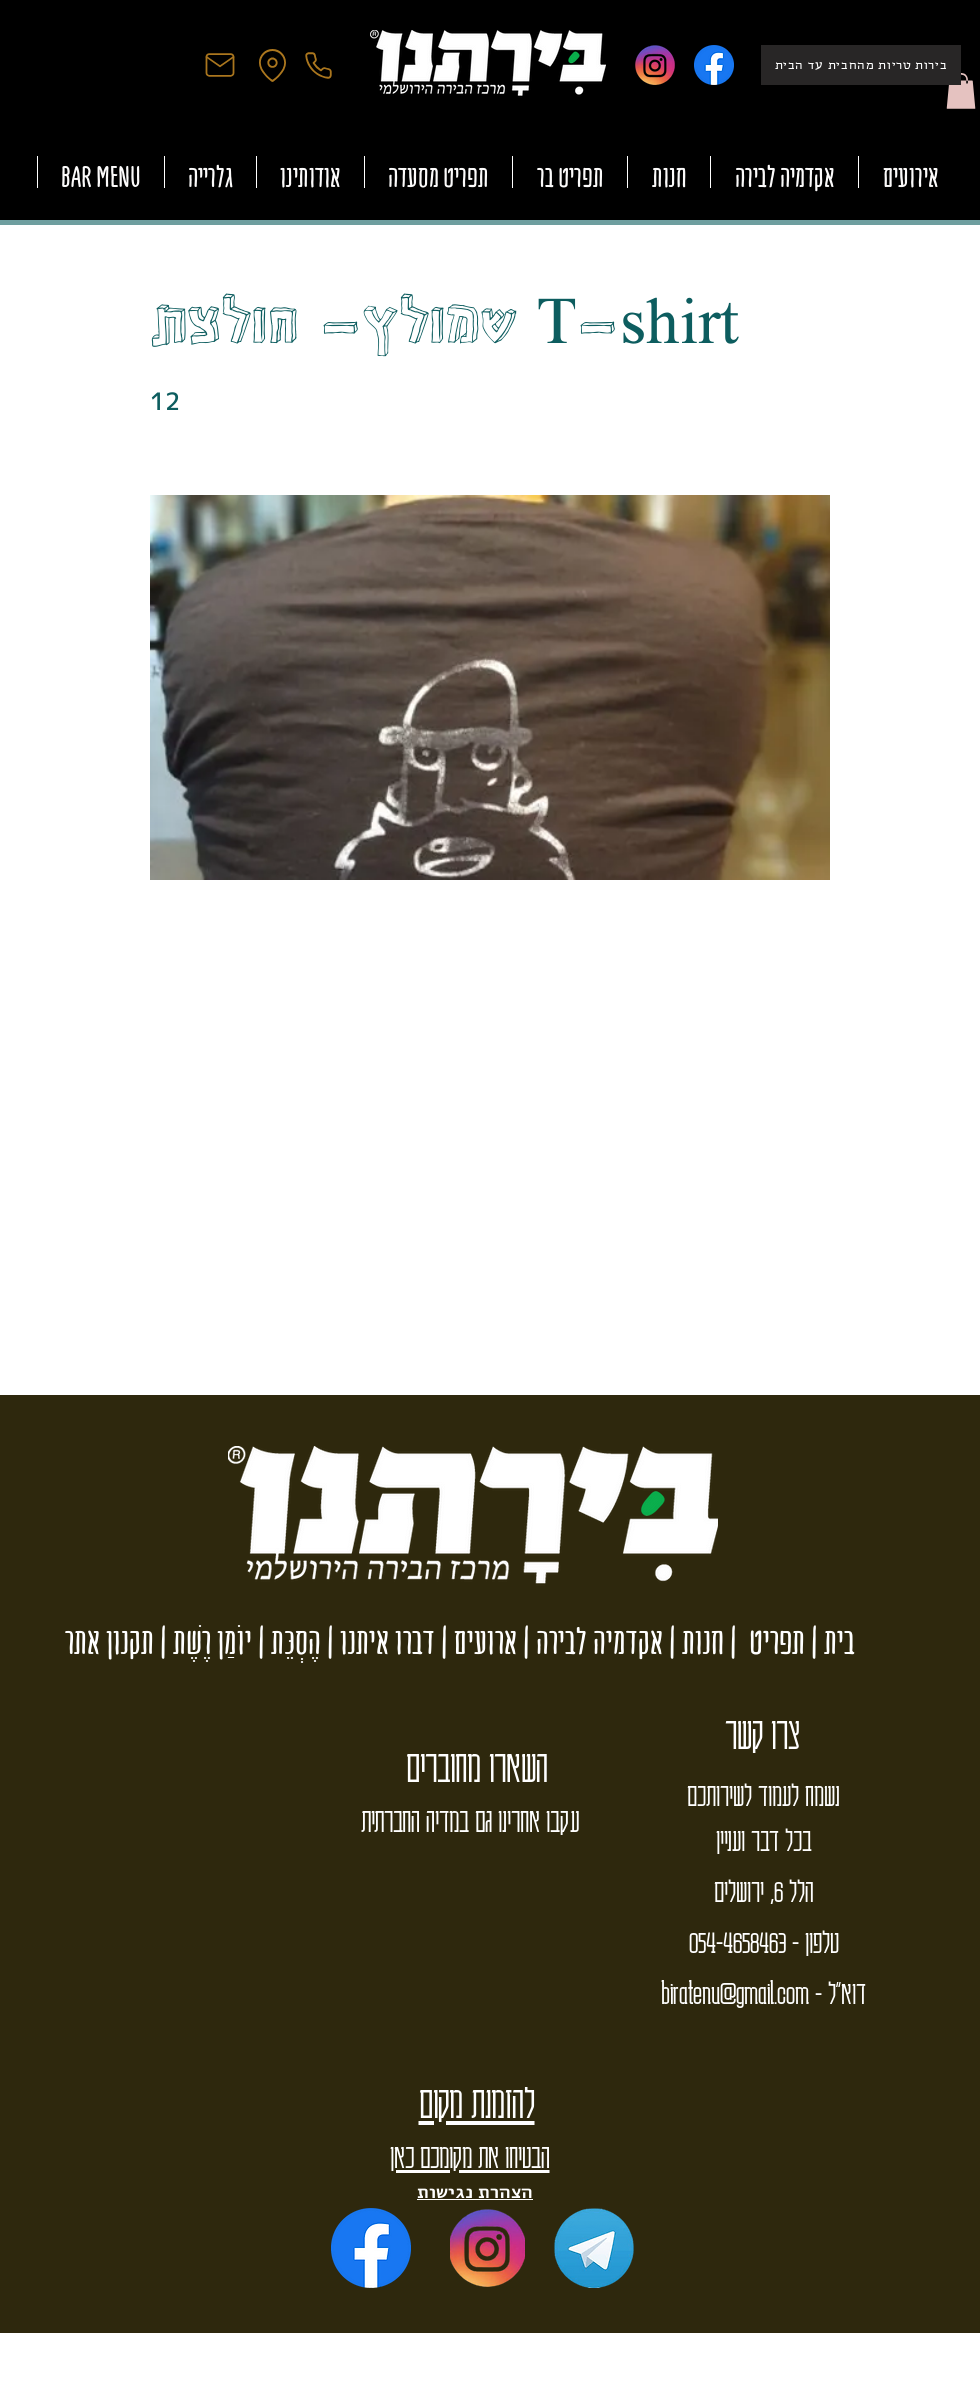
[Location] (272, 65)
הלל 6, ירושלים (763, 1890)
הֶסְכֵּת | (286, 1641)
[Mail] (220, 65)
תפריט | (764, 1641)
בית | (830, 1641)
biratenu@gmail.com (735, 1992)
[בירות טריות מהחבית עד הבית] (861, 65)
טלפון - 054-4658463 (764, 1941)
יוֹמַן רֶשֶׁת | (203, 1641)
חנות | (693, 1641)
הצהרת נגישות (475, 2191)
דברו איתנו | (378, 1641)
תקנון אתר (109, 1641)
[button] (961, 91)
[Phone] (318, 65)
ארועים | (476, 1641)
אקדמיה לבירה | (590, 1641)
